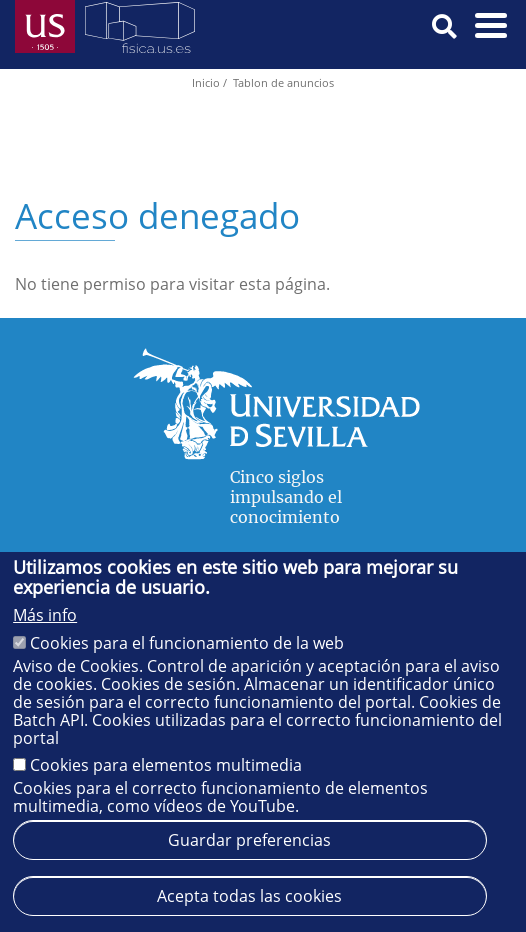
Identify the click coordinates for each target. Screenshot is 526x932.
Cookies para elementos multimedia (166, 765)
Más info (45, 615)
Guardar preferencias (249, 840)
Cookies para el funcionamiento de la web (187, 643)
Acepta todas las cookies (249, 896)
